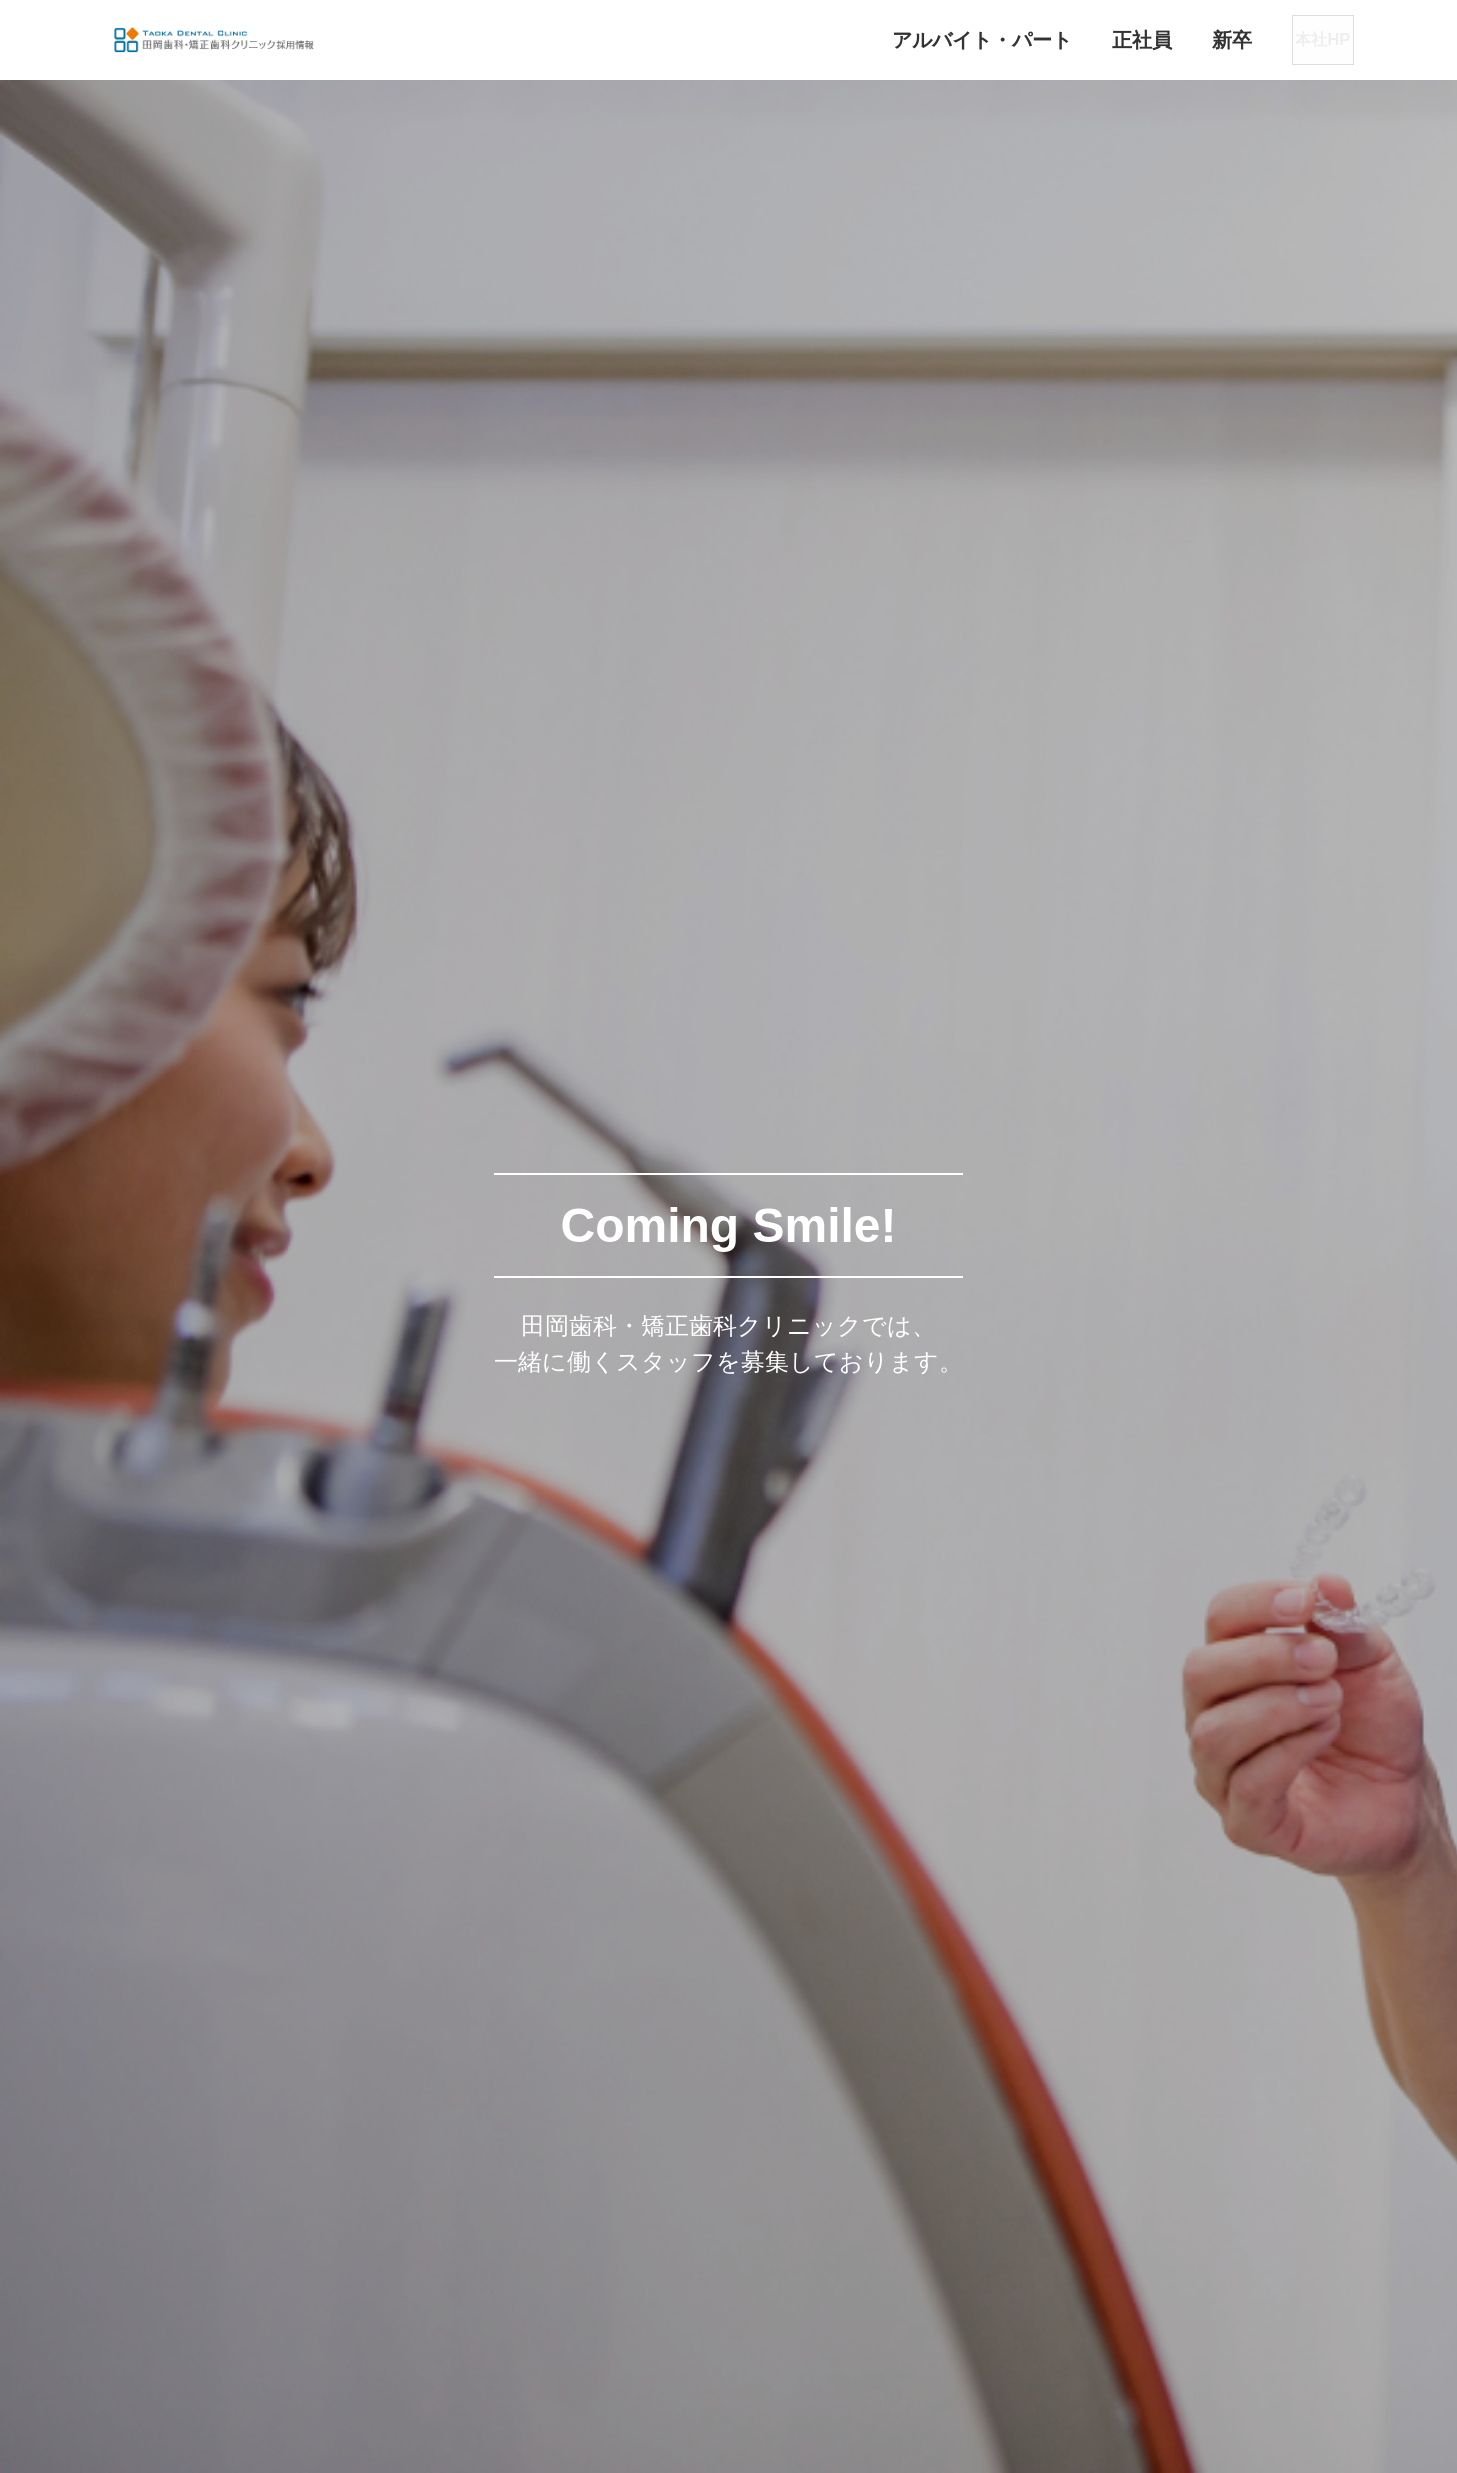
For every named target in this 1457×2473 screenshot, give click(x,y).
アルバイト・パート (919, 40)
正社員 (1079, 40)
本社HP (1289, 40)
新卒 (1169, 40)
